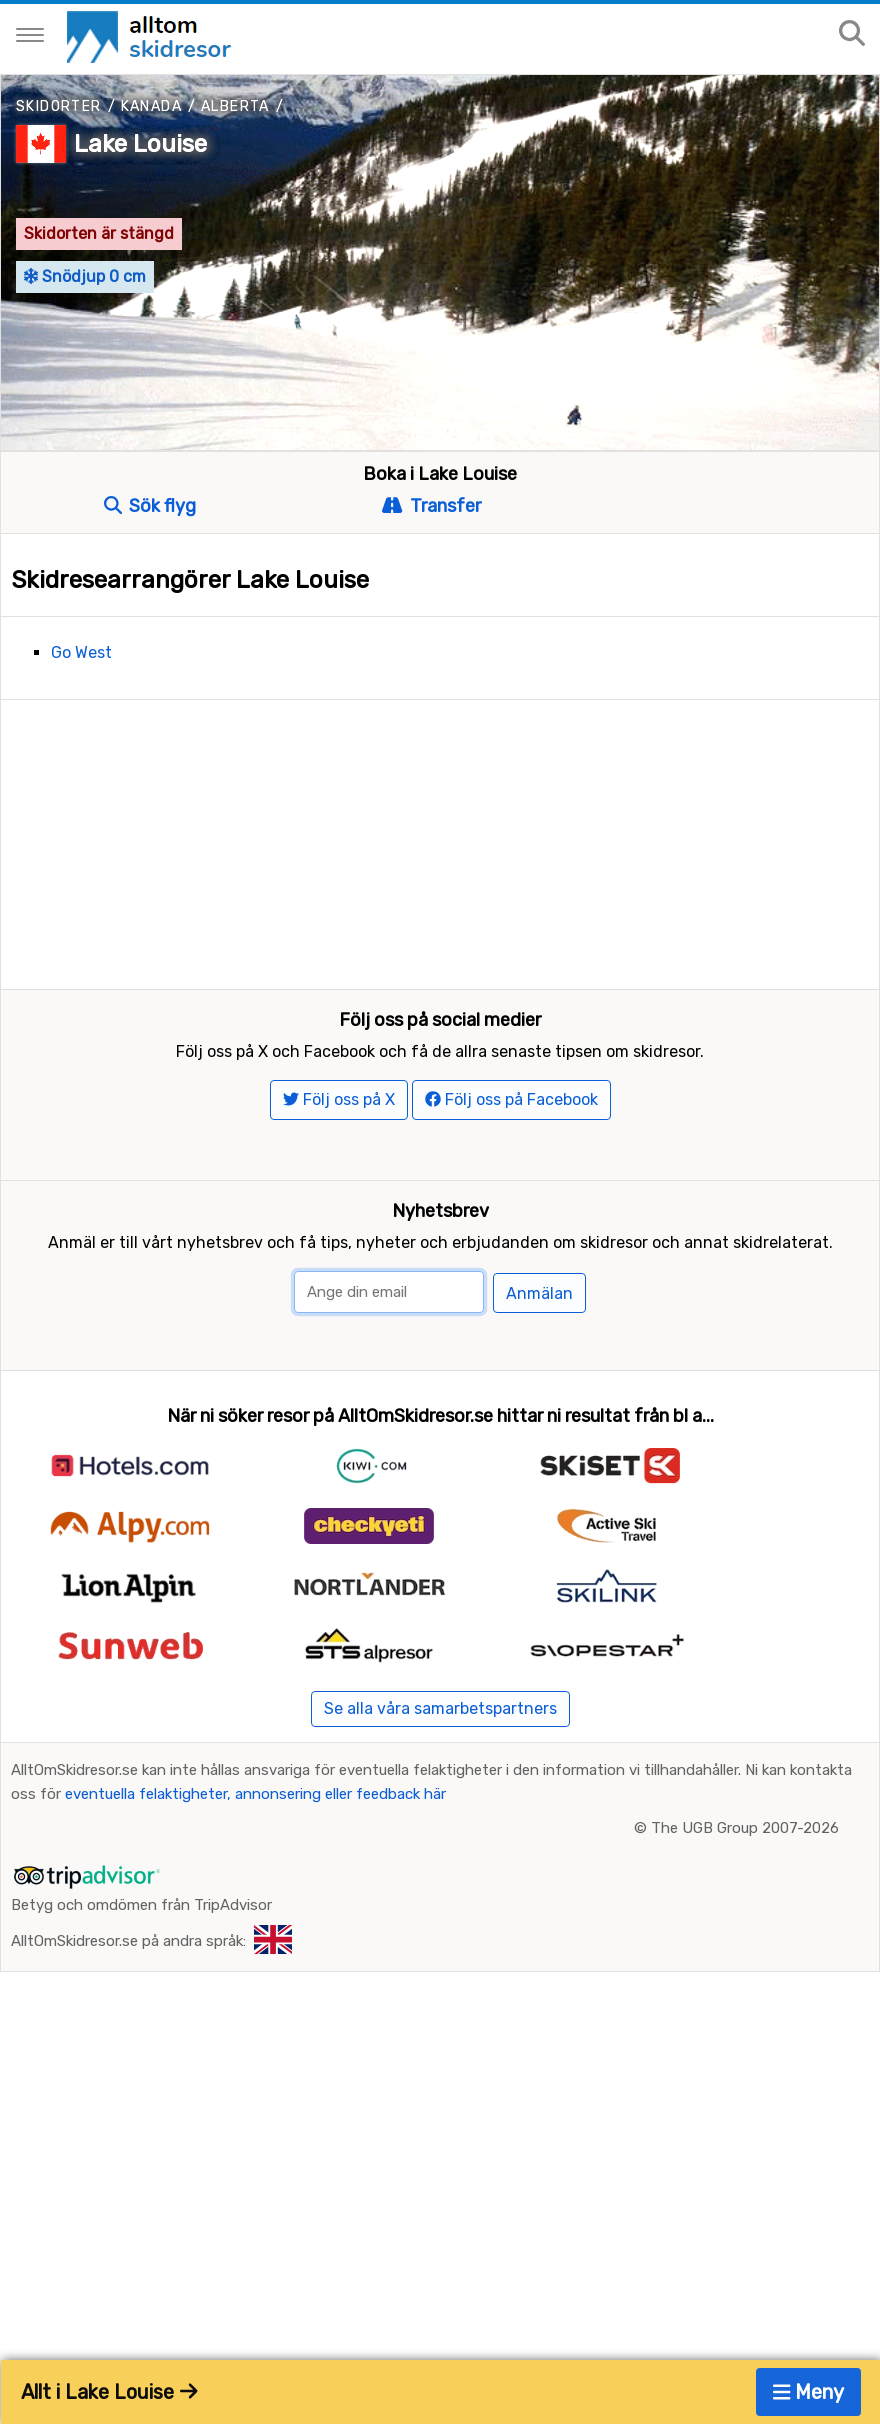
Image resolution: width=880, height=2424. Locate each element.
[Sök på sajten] (852, 34)
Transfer (431, 506)
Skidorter (59, 106)
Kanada (151, 106)
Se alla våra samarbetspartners (440, 1927)
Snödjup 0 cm (85, 276)
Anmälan (539, 1512)
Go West (81, 652)
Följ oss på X (339, 1318)
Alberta (235, 106)
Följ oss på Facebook (511, 1318)
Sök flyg (150, 506)
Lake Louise (140, 144)
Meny (809, 2392)
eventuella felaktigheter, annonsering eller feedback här (255, 2013)
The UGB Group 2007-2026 (745, 2047)
